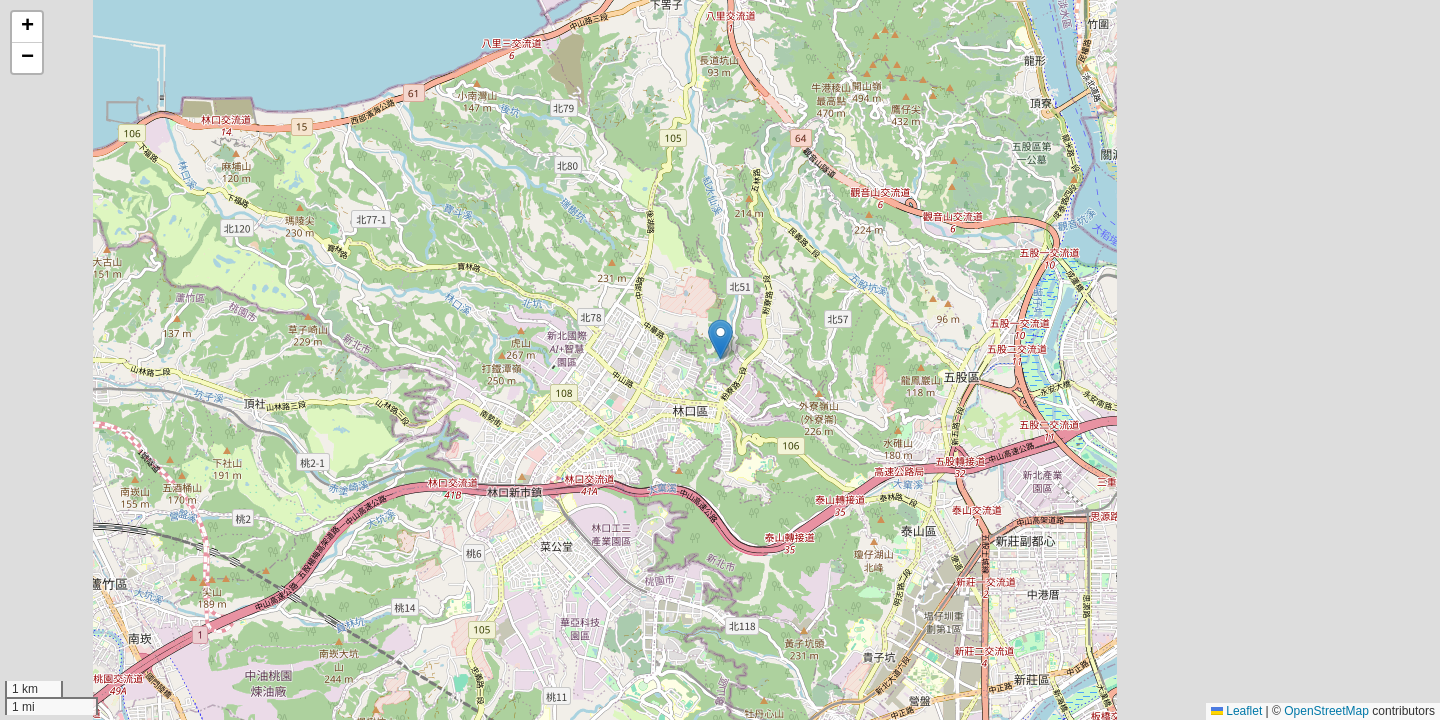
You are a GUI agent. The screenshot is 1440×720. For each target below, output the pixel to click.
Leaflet (1236, 711)
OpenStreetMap (1326, 711)
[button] (720, 339)
